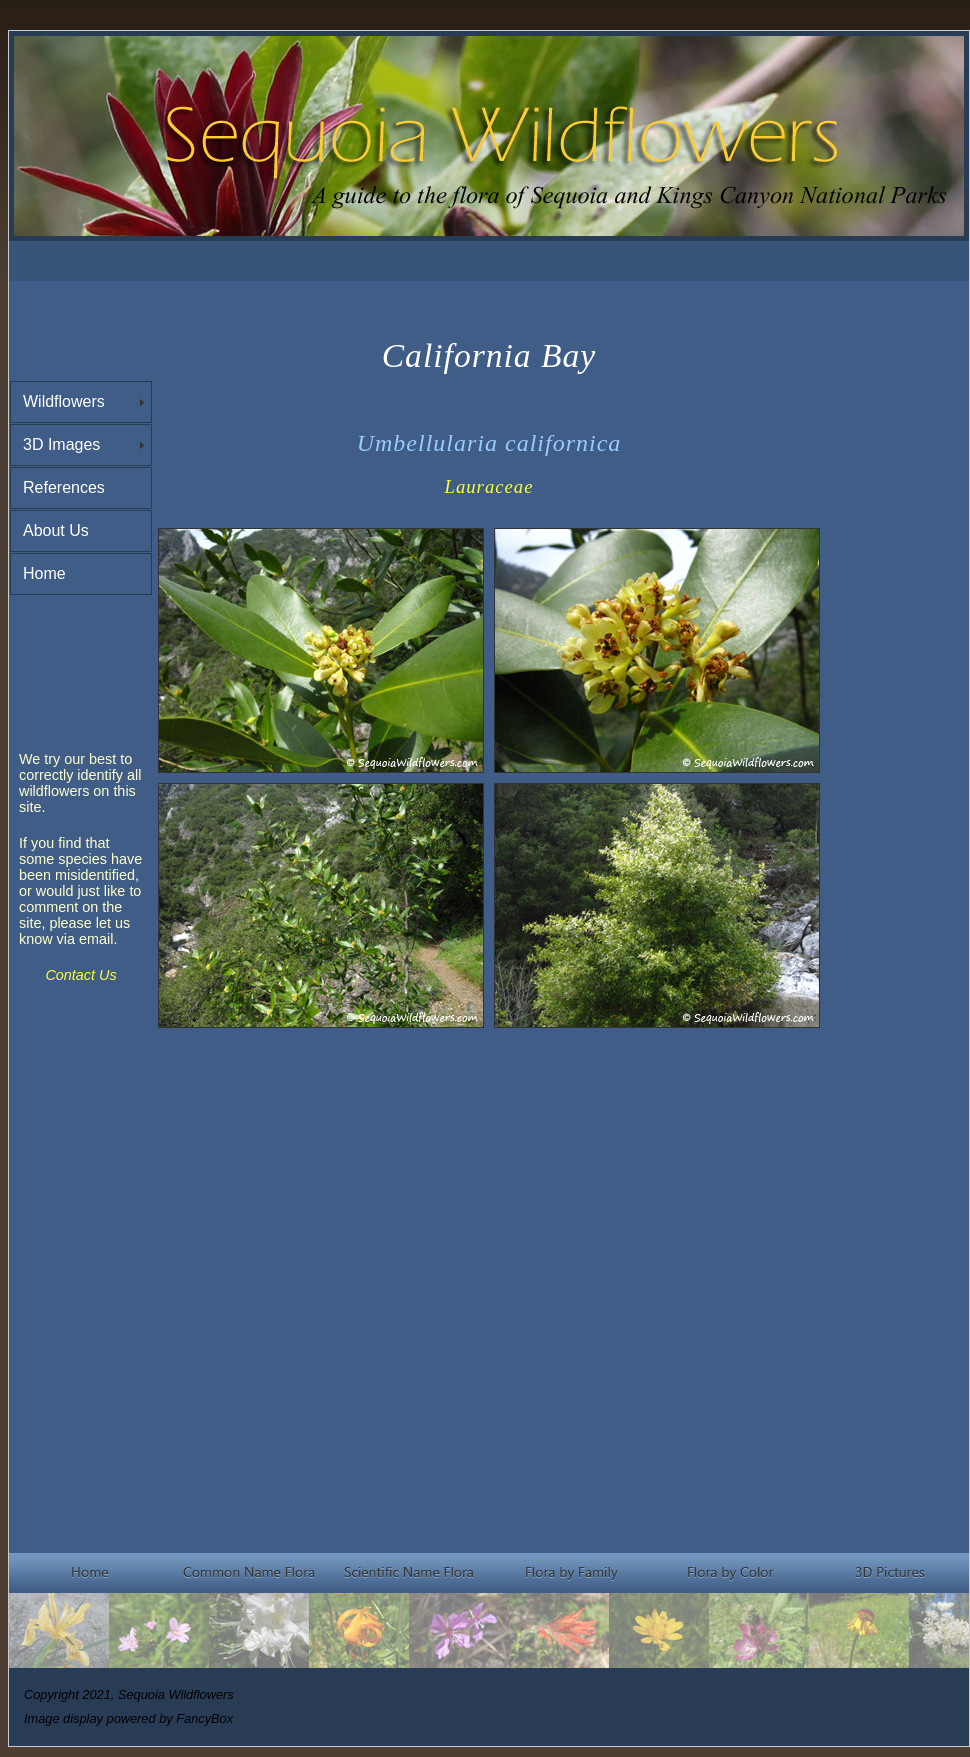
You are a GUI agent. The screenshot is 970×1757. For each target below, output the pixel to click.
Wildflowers (64, 401)
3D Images (61, 444)
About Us (56, 530)
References (64, 487)
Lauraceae (489, 486)
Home (44, 573)
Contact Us (80, 975)
